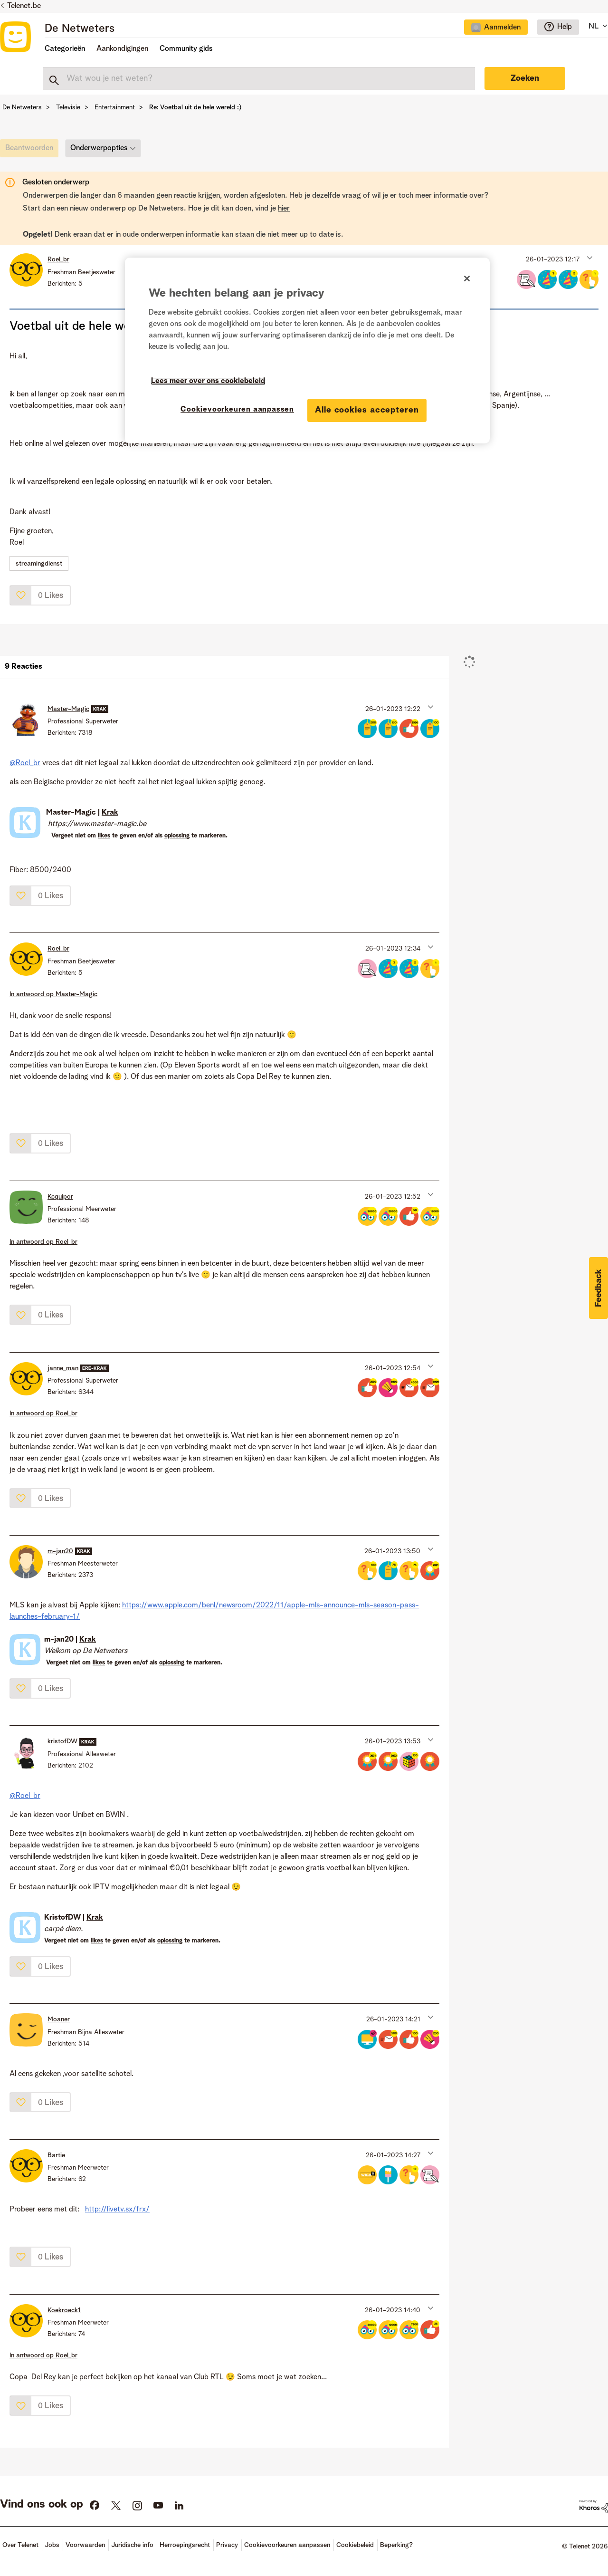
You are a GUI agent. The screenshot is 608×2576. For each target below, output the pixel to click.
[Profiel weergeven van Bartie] (56, 2155)
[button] (588, 257)
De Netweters (79, 29)
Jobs (52, 2545)
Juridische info (132, 2545)
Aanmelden (502, 27)
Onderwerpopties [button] (99, 148)
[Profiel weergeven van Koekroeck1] (64, 2310)
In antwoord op (53, 994)
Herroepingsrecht (185, 2545)
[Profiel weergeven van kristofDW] (62, 1741)
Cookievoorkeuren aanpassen (287, 2545)
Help (564, 27)
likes (104, 836)
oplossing (177, 836)
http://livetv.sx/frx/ (117, 2209)
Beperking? (396, 2545)
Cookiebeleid (355, 2545)
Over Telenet (20, 2545)
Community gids (186, 49)
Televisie (68, 107)
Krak (110, 813)
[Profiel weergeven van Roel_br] (58, 259)
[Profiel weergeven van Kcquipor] (60, 1196)
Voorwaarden (85, 2545)
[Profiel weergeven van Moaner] (59, 2019)
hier (284, 208)
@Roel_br (25, 763)
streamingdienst (39, 563)
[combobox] (259, 78)
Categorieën (65, 49)
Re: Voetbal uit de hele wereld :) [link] (195, 107)
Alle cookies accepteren (367, 410)
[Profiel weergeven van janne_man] (63, 1368)
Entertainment (115, 107)
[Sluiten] (466, 278)
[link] (31, 150)
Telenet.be (24, 6)
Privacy (227, 2545)
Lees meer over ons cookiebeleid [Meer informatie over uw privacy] (208, 381)
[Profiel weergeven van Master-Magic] (68, 709)
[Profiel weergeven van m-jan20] (60, 1551)
